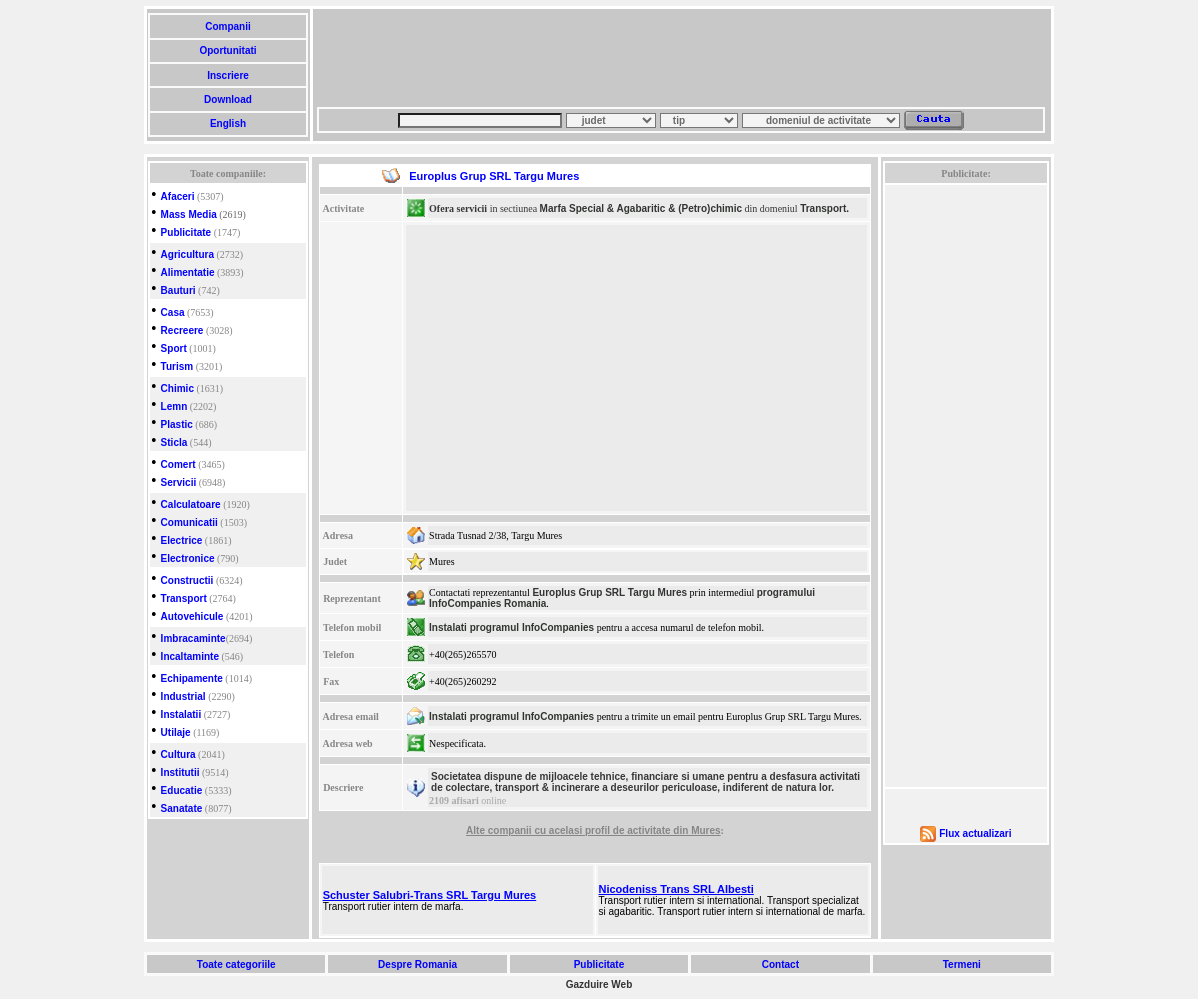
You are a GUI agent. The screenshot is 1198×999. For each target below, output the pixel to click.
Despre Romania (417, 964)
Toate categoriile (236, 964)
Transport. (824, 208)
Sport (174, 348)
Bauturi (178, 290)
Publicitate (186, 232)
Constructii (187, 580)
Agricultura (187, 254)
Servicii (179, 482)
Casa (173, 312)
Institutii (180, 772)
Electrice (182, 540)
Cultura (178, 754)
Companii (227, 26)
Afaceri (178, 196)
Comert (178, 464)
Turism (177, 366)
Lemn (174, 406)
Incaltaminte (190, 656)
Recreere (182, 330)
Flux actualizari (975, 833)
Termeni (962, 964)
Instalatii (181, 714)
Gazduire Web (599, 984)
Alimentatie (188, 272)
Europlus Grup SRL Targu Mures (609, 592)
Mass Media (189, 214)
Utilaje (176, 732)
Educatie (182, 790)
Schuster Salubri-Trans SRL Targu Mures (430, 895)
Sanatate (182, 808)
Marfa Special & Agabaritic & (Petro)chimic (641, 208)
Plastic (177, 424)
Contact (780, 964)
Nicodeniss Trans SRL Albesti (676, 889)
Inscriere (227, 75)
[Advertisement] (681, 58)
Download (227, 99)
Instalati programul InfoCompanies (511, 627)
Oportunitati (228, 50)
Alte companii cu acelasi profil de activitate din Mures (593, 830)
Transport (184, 598)
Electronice (188, 558)
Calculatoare (191, 504)
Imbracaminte (193, 638)
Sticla (174, 442)
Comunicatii (189, 522)
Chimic (177, 388)
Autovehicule (192, 616)
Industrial (183, 696)
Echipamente (192, 678)
